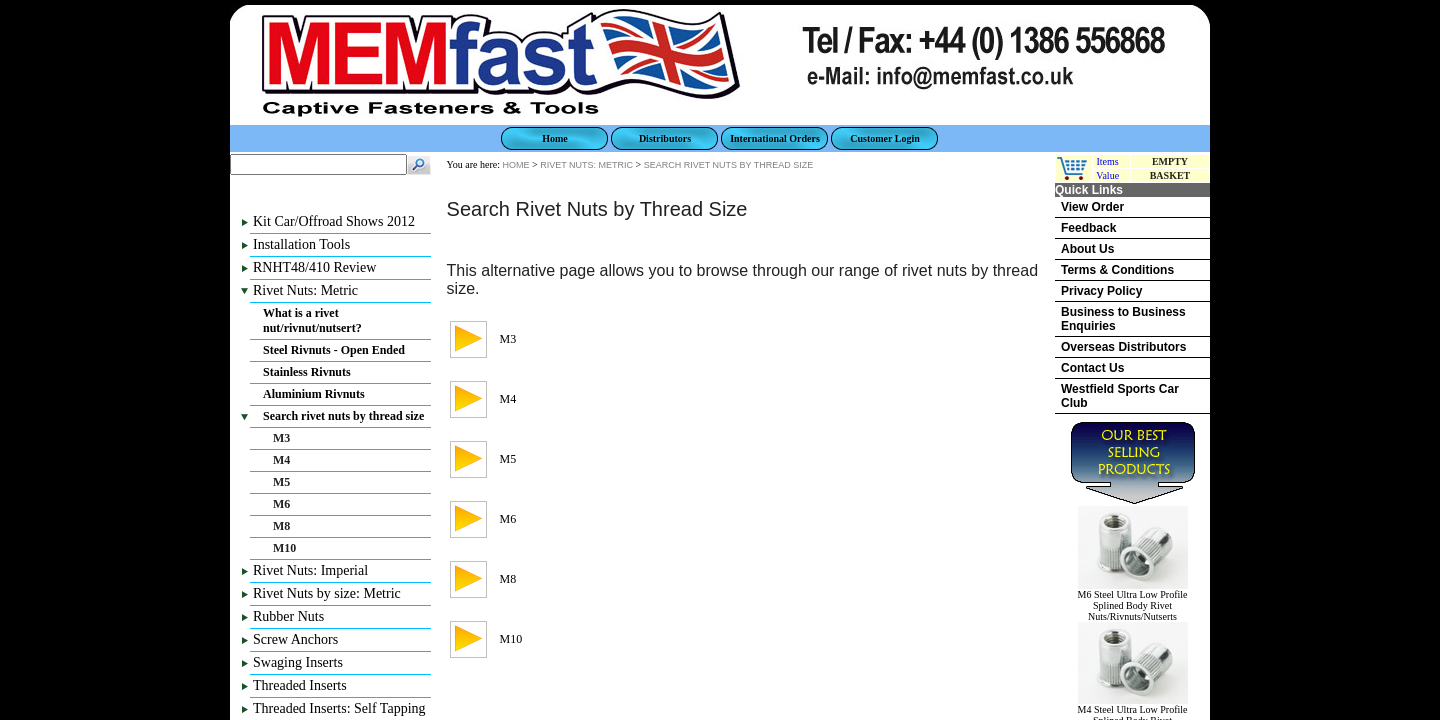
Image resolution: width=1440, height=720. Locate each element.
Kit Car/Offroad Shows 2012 (334, 221)
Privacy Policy (1101, 291)
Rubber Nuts (288, 616)
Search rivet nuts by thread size (343, 416)
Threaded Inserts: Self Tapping (339, 708)
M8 (281, 526)
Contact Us (1092, 368)
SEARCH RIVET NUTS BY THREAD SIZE (729, 165)
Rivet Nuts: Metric (305, 290)
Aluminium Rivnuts (314, 394)
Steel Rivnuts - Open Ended (334, 350)
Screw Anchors (295, 639)
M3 (281, 438)
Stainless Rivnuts (307, 372)
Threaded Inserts (300, 685)
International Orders (775, 138)
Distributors (665, 138)
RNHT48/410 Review (314, 267)
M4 (281, 460)
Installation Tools (301, 244)
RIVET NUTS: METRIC (586, 165)
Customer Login (885, 138)
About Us (1087, 249)
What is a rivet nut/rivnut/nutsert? (312, 320)
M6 (281, 504)
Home (555, 138)
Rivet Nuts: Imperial (310, 570)
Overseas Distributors (1123, 347)
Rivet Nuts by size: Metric (327, 593)
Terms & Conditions (1117, 270)
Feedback (1088, 228)
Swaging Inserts (298, 662)
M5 (281, 482)
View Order (1092, 207)
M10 (284, 548)
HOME (516, 165)
